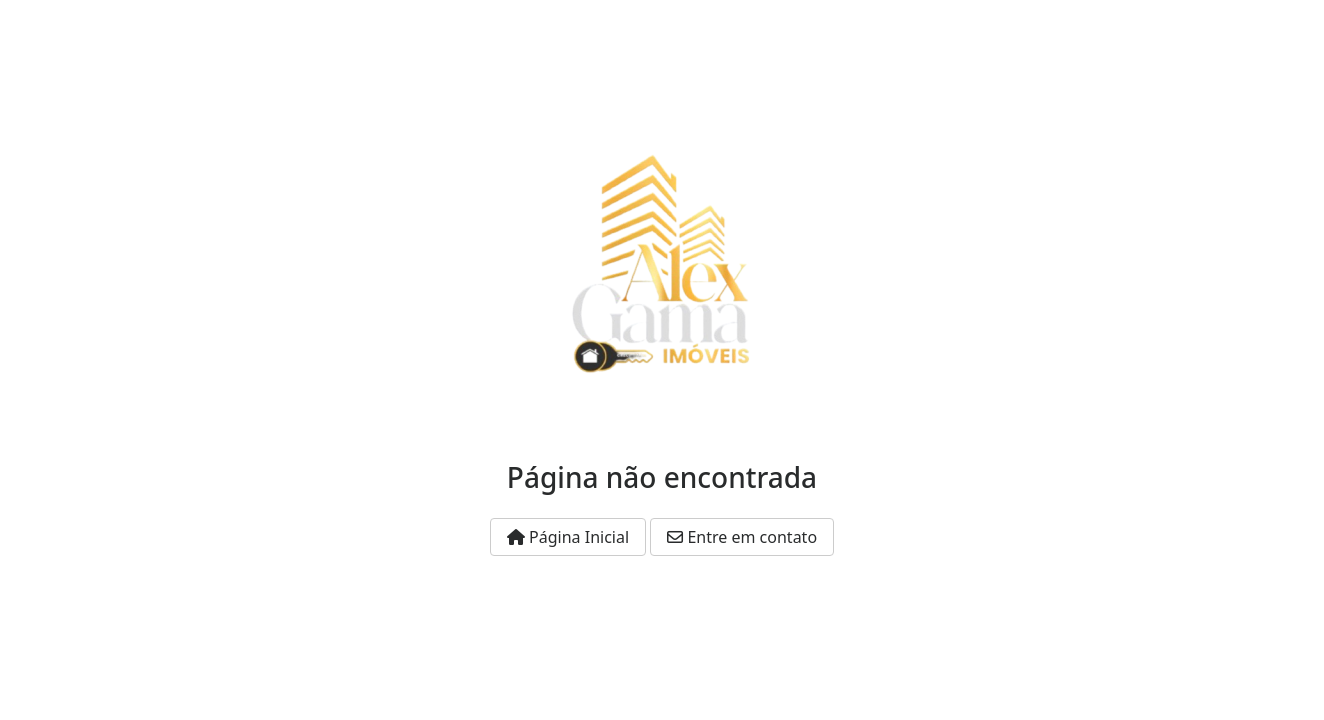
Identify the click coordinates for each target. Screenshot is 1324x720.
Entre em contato (742, 537)
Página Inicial (568, 537)
